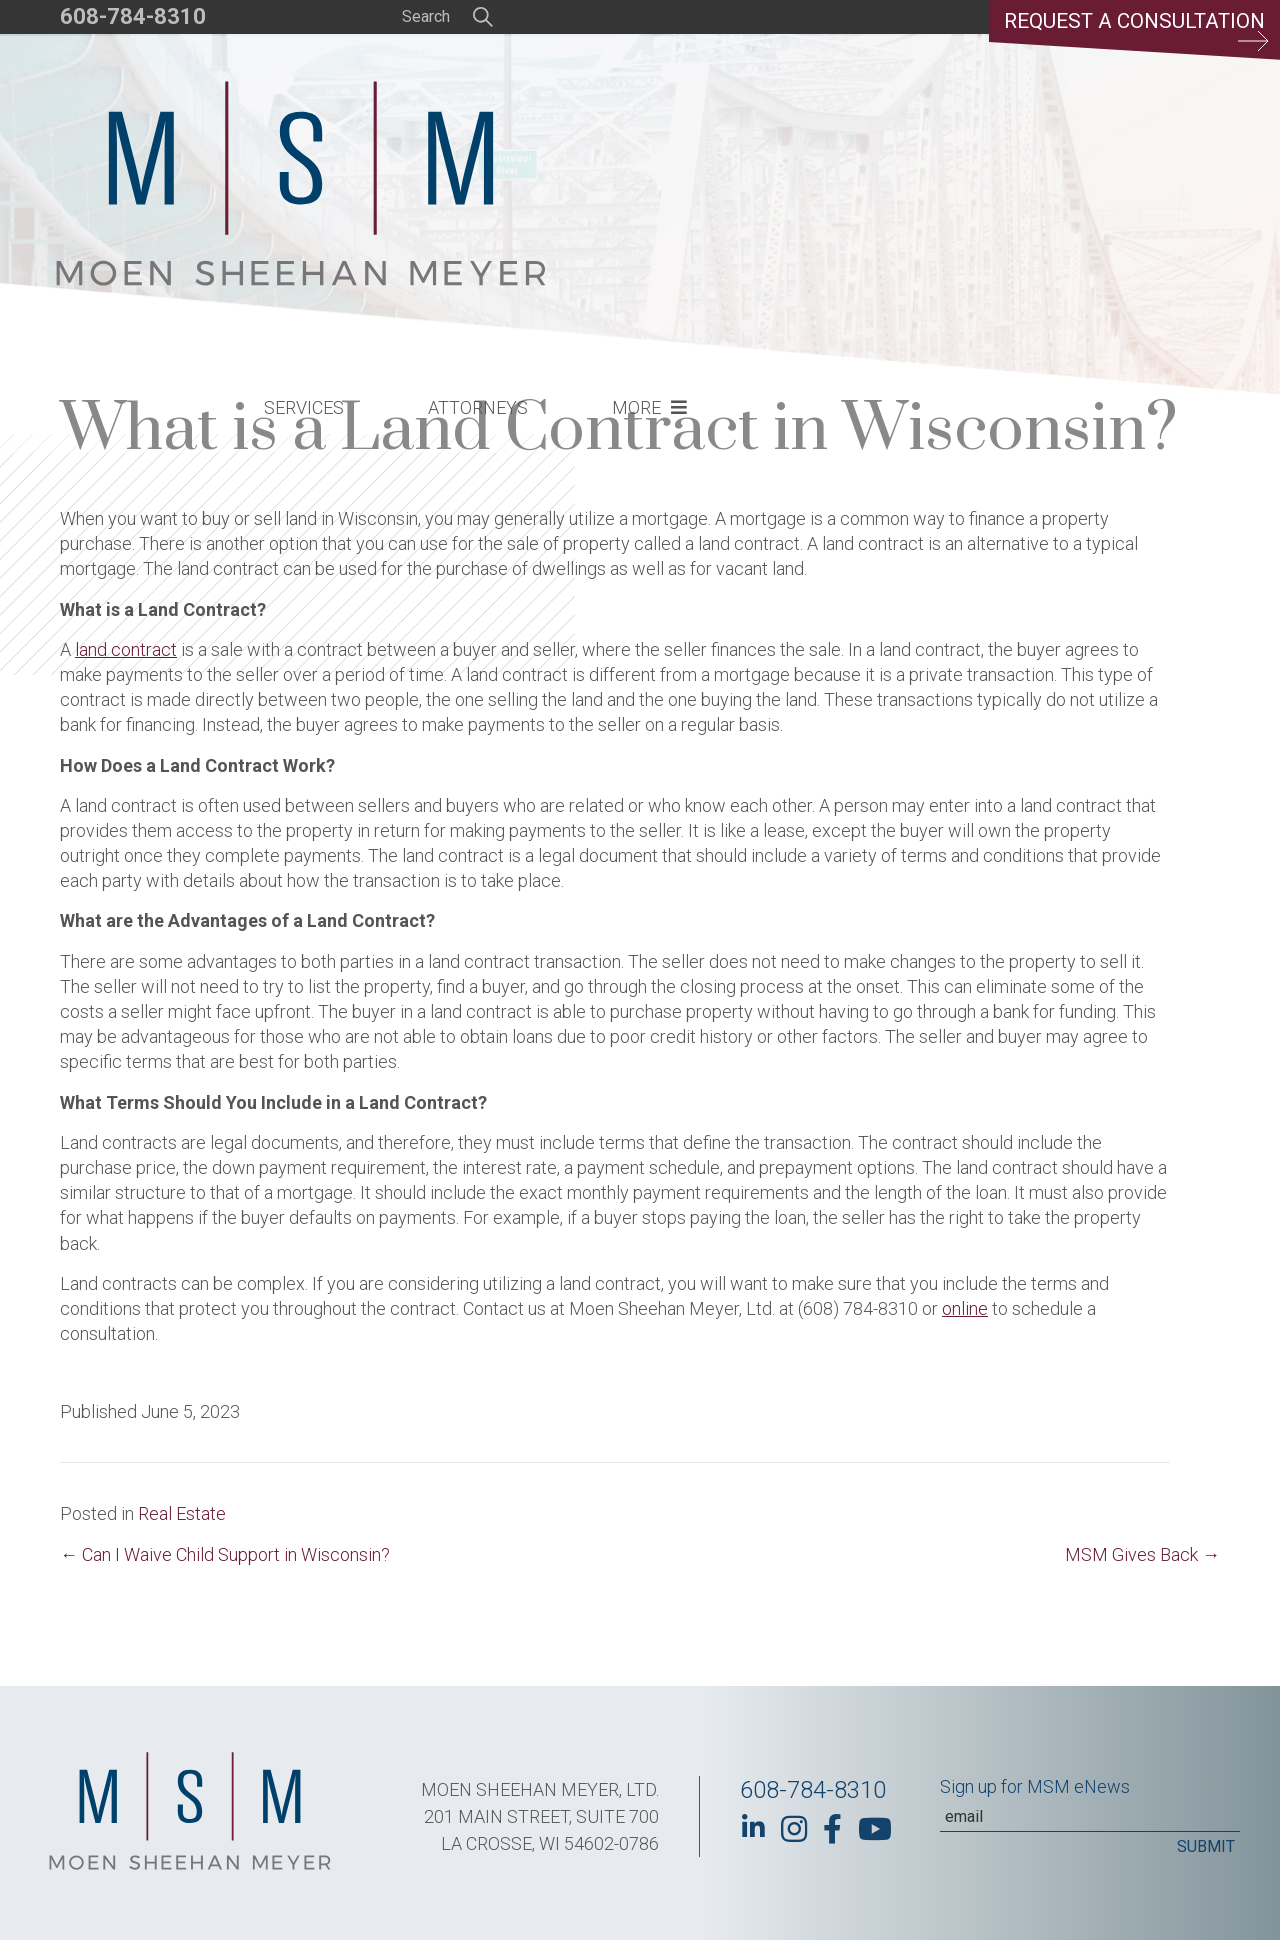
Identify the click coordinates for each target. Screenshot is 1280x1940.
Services (634, 145)
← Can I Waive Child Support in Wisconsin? (225, 1554)
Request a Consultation (1126, 35)
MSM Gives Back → (1142, 1554)
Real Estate (182, 1513)
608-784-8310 (133, 16)
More (966, 145)
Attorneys (808, 145)
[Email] (1090, 1817)
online (965, 1308)
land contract (126, 649)
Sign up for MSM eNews (1035, 1786)
